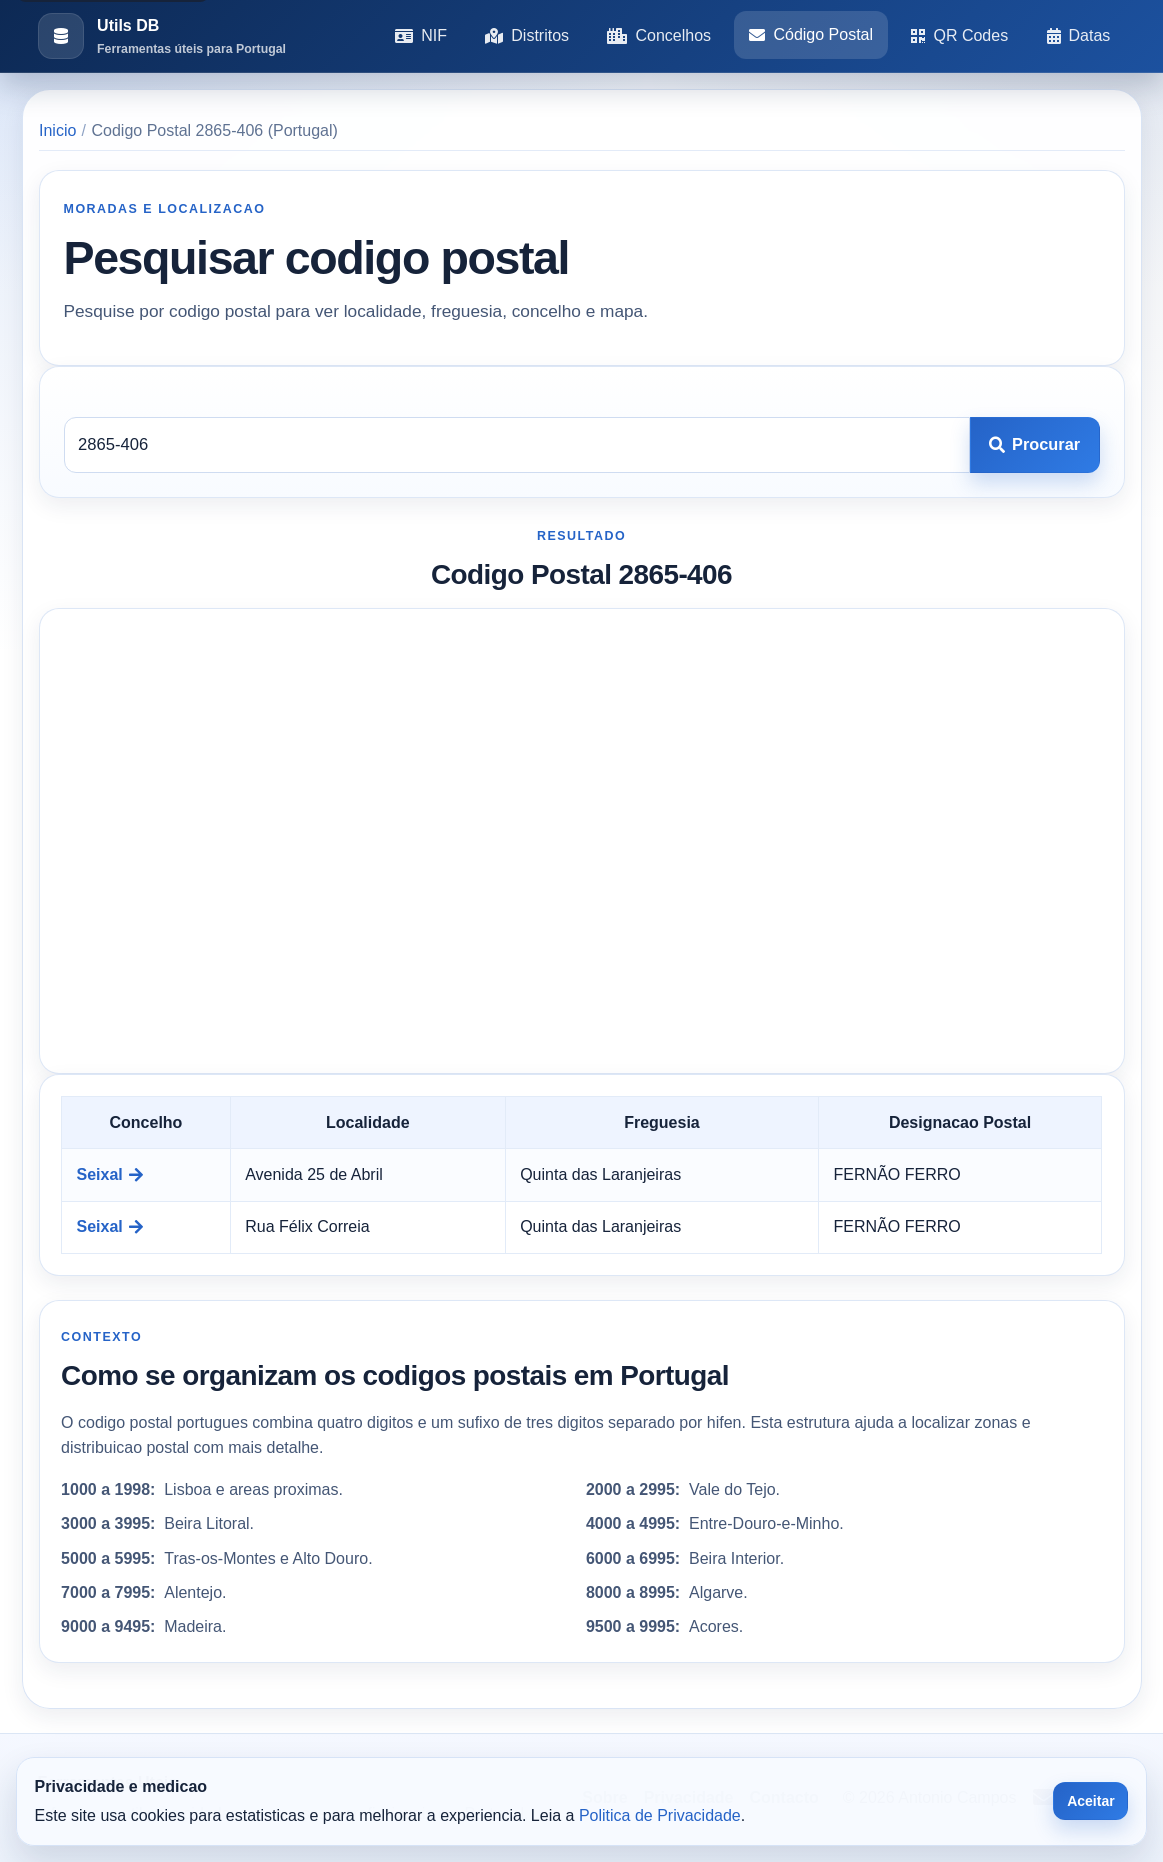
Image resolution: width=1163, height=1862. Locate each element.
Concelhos (659, 35)
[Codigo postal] (517, 445)
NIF (421, 35)
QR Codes (959, 35)
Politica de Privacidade (660, 1815)
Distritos (527, 35)
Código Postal (811, 34)
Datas (1079, 35)
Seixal (109, 1174)
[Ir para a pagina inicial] (162, 36)
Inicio (57, 130)
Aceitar (1090, 1801)
